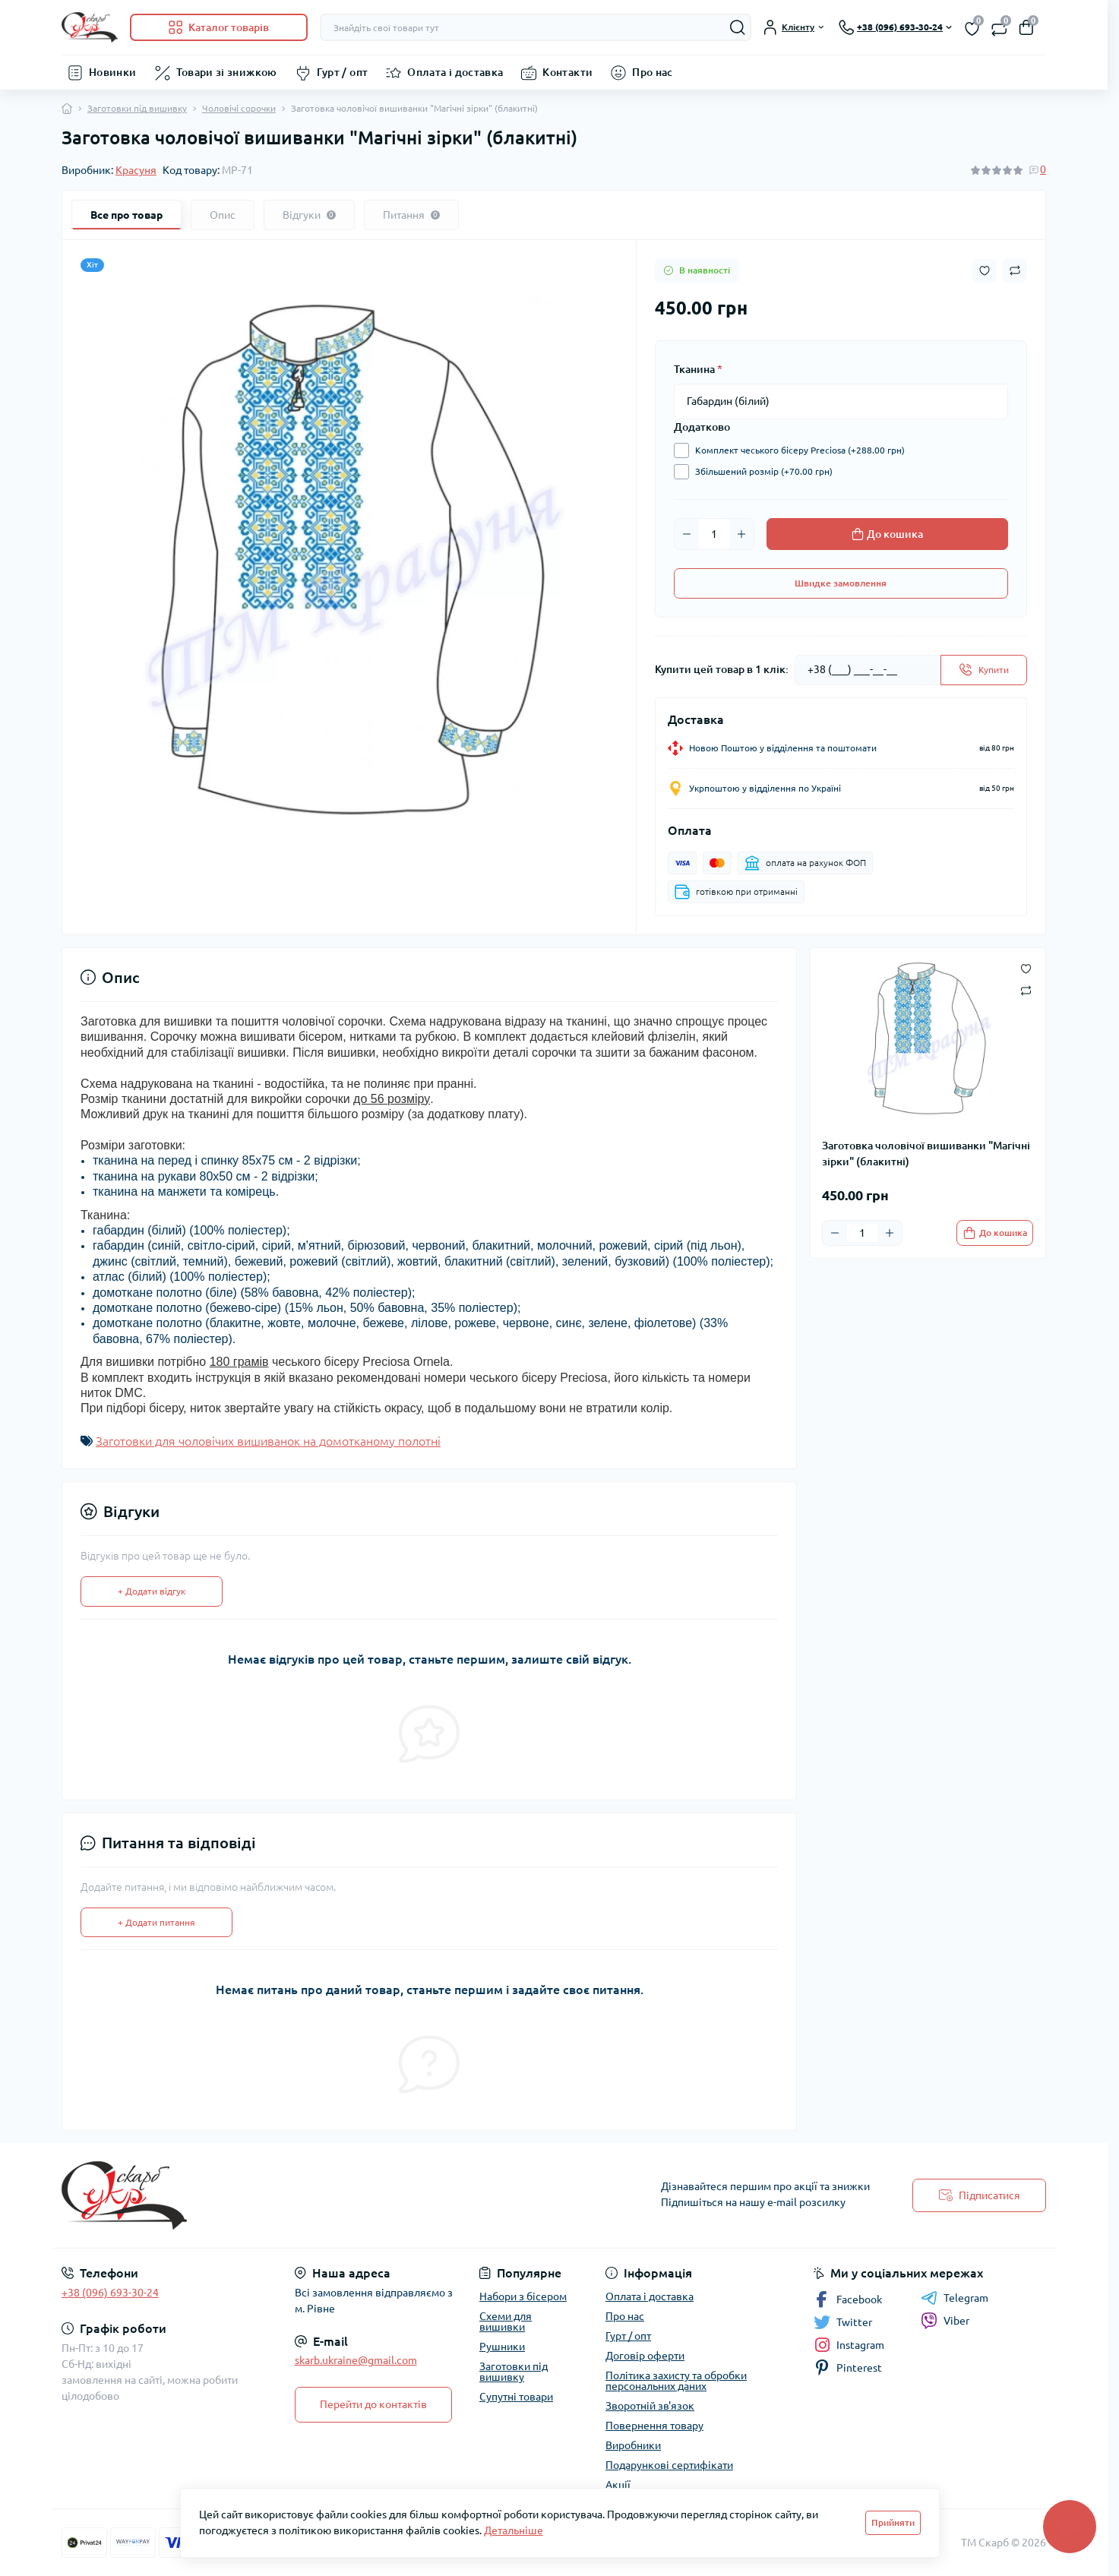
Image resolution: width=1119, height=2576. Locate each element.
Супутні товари (516, 2397)
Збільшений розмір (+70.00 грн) (760, 471)
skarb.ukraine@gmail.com (356, 2360)
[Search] (737, 27)
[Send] (983, 670)
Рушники (502, 2347)
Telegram (954, 2298)
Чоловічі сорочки (239, 108)
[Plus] (741, 534)
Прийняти (893, 2522)
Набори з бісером (523, 2296)
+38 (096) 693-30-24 (110, 2293)
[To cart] (994, 1233)
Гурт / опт (342, 72)
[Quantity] (714, 534)
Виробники (633, 2445)
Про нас (652, 72)
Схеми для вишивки (505, 2321)
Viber (945, 2320)
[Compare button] (1015, 270)
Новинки (113, 72)
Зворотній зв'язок (649, 2406)
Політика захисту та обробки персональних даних (676, 2380)
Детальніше (513, 2530)
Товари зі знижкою (226, 72)
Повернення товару (654, 2426)
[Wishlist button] (984, 271)
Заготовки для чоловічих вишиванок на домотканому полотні (268, 1441)
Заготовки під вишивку (137, 108)
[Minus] (687, 534)
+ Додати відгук (151, 1591)
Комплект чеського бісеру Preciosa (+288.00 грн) (796, 450)
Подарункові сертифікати (669, 2465)
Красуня (135, 170)
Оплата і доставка (455, 72)
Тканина (698, 369)
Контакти (567, 72)
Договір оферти (644, 2356)
